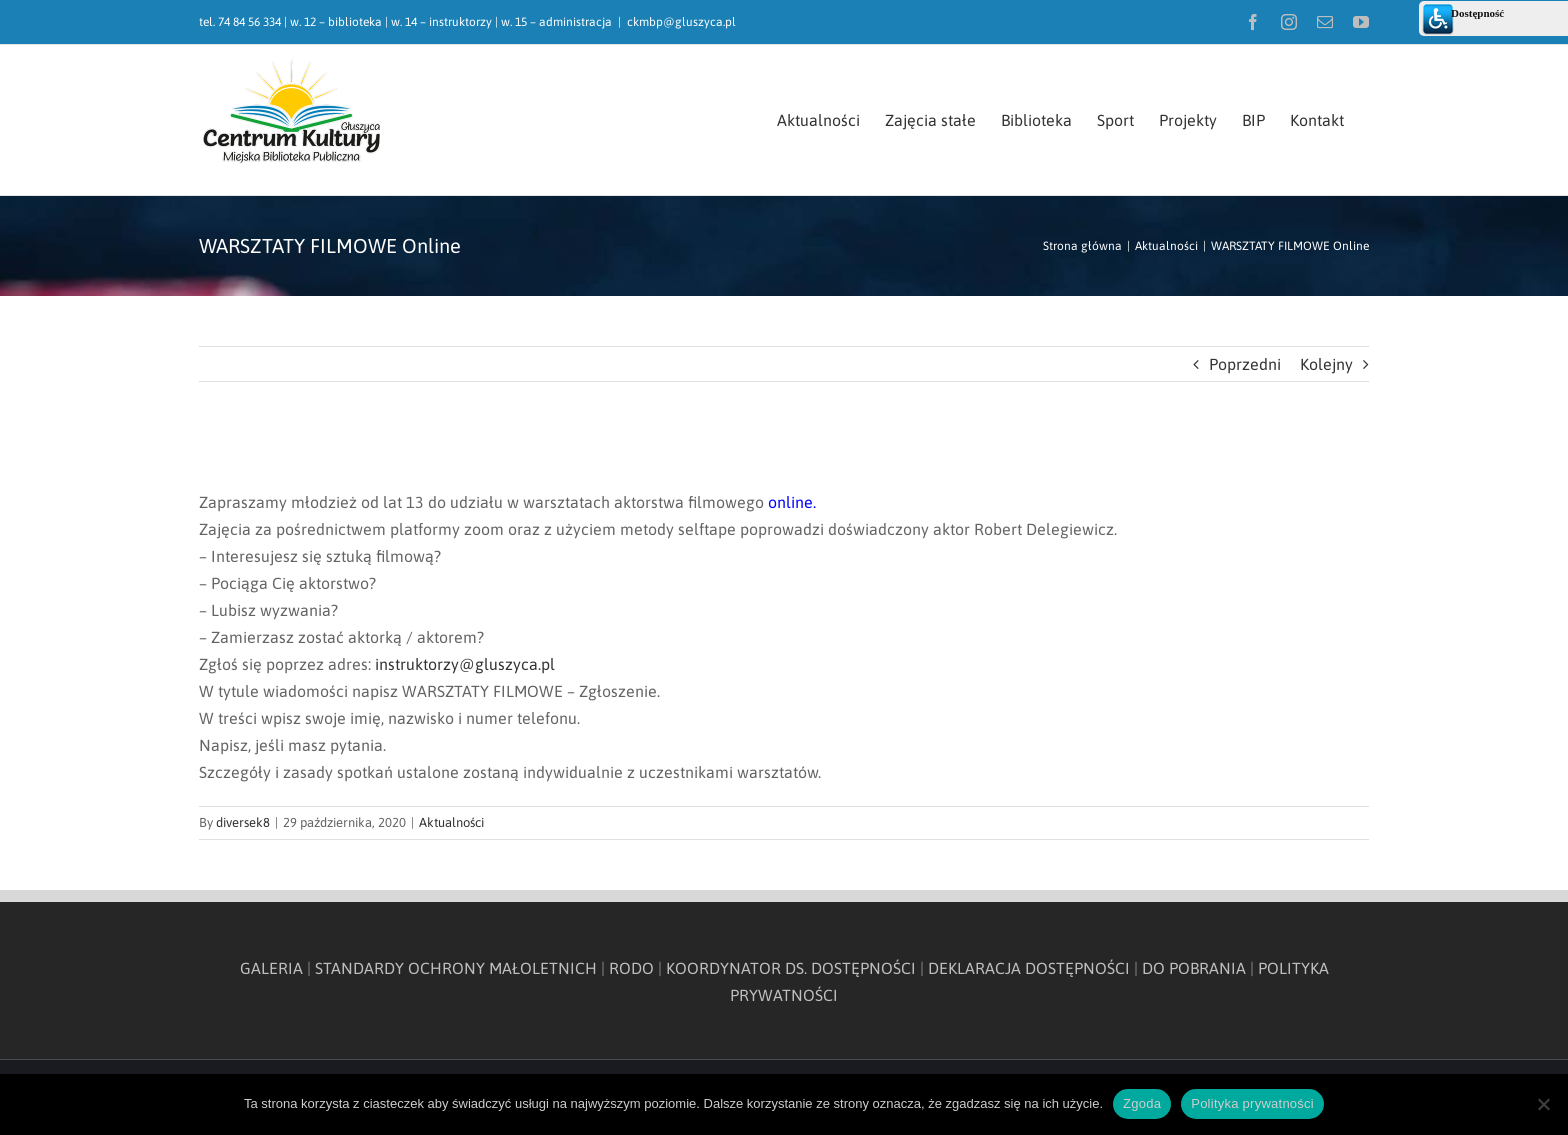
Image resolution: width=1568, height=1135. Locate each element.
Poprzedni (1245, 364)
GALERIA (271, 968)
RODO (631, 968)
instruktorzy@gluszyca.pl (465, 664)
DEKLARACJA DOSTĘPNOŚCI (1029, 968)
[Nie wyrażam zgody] (1543, 1104)
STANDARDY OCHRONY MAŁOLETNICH (456, 968)
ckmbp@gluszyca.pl (681, 22)
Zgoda (1142, 1103)
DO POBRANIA (1194, 968)
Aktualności (451, 822)
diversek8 (243, 822)
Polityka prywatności (1252, 1103)
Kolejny (1326, 364)
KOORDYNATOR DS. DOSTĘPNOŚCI (791, 968)
